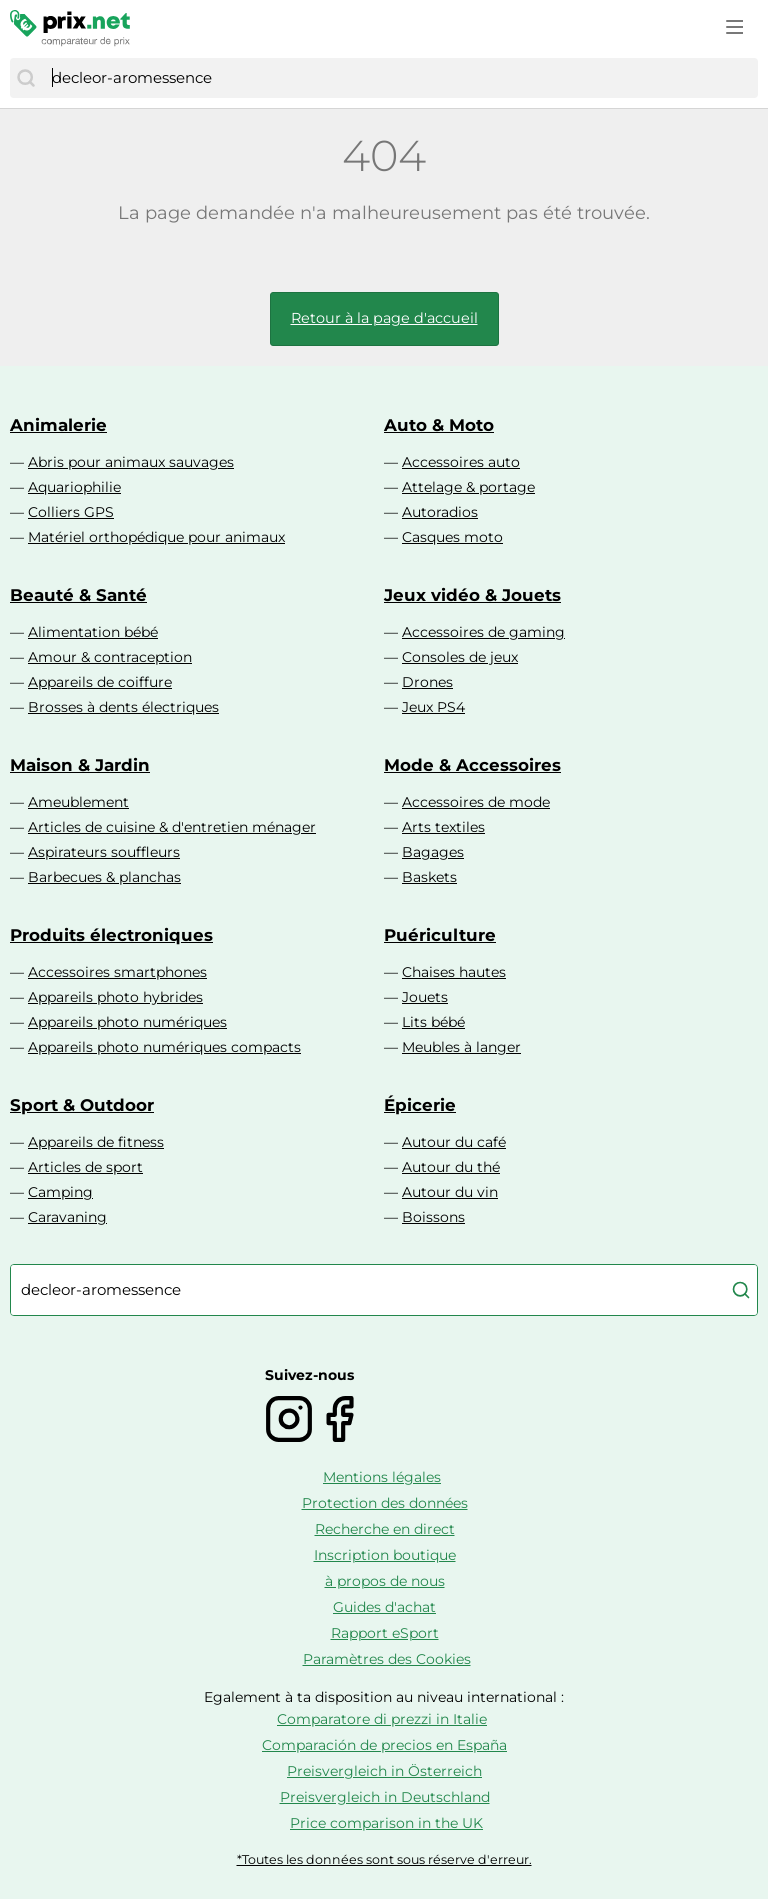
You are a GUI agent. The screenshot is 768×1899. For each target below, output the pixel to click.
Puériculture (440, 935)
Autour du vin (450, 1192)
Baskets (429, 877)
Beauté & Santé (78, 595)
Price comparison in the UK (386, 1823)
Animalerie (58, 425)
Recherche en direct (385, 1529)
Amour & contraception (110, 657)
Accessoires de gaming (483, 632)
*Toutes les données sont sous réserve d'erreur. (384, 1859)
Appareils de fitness (96, 1142)
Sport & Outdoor (82, 1105)
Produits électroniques (111, 935)
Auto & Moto (439, 425)
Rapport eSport (385, 1633)
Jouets (425, 997)
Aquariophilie (74, 487)
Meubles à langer (461, 1047)
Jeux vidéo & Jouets (472, 595)
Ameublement (78, 802)
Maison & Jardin (80, 765)
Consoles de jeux (460, 657)
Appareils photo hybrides (115, 997)
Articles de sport (85, 1167)
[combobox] (400, 78)
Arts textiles (443, 827)
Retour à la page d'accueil (384, 318)
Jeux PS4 (433, 707)
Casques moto (452, 537)
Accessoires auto (461, 462)
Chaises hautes (454, 972)
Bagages (433, 852)
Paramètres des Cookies (387, 1659)
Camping (60, 1192)
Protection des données (385, 1503)
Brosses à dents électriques (123, 707)
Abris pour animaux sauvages (131, 462)
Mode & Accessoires (472, 765)
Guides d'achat (384, 1607)
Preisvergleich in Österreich (384, 1771)
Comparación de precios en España (384, 1745)
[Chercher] (26, 78)
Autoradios (440, 512)
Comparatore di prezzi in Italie (382, 1719)
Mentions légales (382, 1477)
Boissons (433, 1217)
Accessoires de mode (476, 802)
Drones (427, 682)
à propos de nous (385, 1581)
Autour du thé (451, 1167)
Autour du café (454, 1142)
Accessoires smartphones (117, 972)
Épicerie (420, 1105)
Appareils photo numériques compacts (164, 1047)
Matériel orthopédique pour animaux (156, 537)
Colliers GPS (71, 512)
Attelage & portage (468, 487)
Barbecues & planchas (104, 877)
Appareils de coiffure (100, 682)
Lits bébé (433, 1022)
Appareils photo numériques (127, 1022)
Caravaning (67, 1217)
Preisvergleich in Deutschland (385, 1797)
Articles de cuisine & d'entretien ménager (172, 827)
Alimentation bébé (93, 632)
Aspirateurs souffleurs (104, 852)
